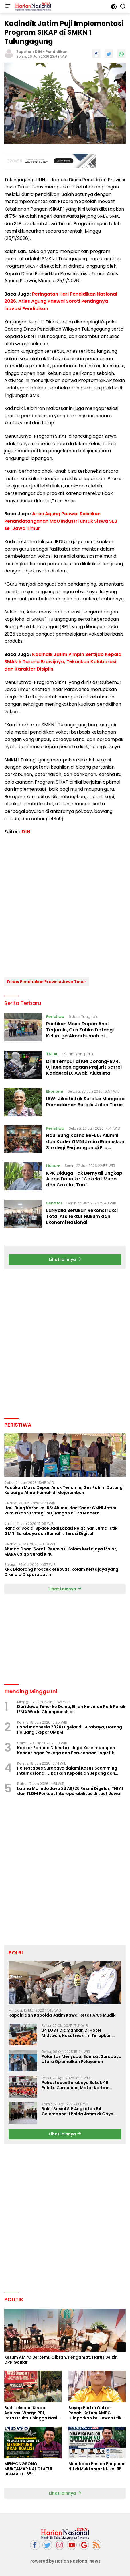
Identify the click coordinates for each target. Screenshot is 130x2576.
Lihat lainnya (65, 1259)
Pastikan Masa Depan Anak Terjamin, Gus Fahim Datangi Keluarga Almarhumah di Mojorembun (80, 1032)
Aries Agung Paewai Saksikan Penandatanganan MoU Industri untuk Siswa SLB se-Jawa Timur (60, 521)
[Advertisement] (50, 161)
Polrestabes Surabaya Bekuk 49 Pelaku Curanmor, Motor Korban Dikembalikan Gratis (75, 2085)
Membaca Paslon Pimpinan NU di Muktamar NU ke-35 (97, 2466)
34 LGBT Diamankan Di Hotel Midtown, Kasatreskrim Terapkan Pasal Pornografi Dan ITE (77, 2033)
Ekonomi (54, 1091)
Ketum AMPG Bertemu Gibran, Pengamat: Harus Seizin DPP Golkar (61, 2360)
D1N (38, 51)
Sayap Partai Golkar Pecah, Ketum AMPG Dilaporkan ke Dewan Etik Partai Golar (94, 2413)
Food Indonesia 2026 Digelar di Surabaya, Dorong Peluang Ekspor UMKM (69, 1729)
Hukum (53, 1165)
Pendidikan (57, 51)
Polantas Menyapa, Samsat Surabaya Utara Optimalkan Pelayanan (81, 2059)
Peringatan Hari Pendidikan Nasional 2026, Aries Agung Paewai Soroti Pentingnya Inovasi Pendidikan (60, 301)
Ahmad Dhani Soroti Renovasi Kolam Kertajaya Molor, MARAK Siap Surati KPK (60, 1551)
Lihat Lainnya (65, 1589)
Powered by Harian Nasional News (65, 2561)
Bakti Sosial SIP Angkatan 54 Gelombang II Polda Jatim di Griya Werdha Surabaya (77, 2111)
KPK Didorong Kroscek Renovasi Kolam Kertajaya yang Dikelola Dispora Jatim (61, 1572)
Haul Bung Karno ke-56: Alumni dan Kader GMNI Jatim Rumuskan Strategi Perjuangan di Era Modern (85, 1144)
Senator (54, 1203)
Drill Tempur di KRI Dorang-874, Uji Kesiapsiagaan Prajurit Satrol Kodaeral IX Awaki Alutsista (84, 1067)
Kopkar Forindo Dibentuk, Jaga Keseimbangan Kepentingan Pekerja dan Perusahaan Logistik (66, 1750)
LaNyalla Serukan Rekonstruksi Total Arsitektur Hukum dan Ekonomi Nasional (82, 1216)
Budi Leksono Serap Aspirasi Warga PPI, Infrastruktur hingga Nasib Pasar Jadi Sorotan (32, 2413)
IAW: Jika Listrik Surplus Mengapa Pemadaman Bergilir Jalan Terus (85, 1101)
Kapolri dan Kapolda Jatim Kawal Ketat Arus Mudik (62, 2015)
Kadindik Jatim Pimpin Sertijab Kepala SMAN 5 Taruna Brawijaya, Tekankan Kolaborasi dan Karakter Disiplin (62, 661)
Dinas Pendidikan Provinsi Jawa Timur (46, 982)
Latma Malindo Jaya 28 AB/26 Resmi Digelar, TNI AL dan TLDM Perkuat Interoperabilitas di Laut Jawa (70, 1791)
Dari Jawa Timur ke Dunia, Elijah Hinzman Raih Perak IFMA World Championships (71, 1709)
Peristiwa (55, 1016)
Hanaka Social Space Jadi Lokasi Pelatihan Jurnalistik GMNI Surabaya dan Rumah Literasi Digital (60, 1531)
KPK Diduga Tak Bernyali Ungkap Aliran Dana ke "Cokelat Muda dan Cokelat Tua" (84, 1179)
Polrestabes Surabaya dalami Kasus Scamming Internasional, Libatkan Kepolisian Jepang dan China (67, 1770)
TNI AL (52, 1054)
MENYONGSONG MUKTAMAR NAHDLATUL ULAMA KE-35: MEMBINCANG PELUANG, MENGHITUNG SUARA (28, 2469)
